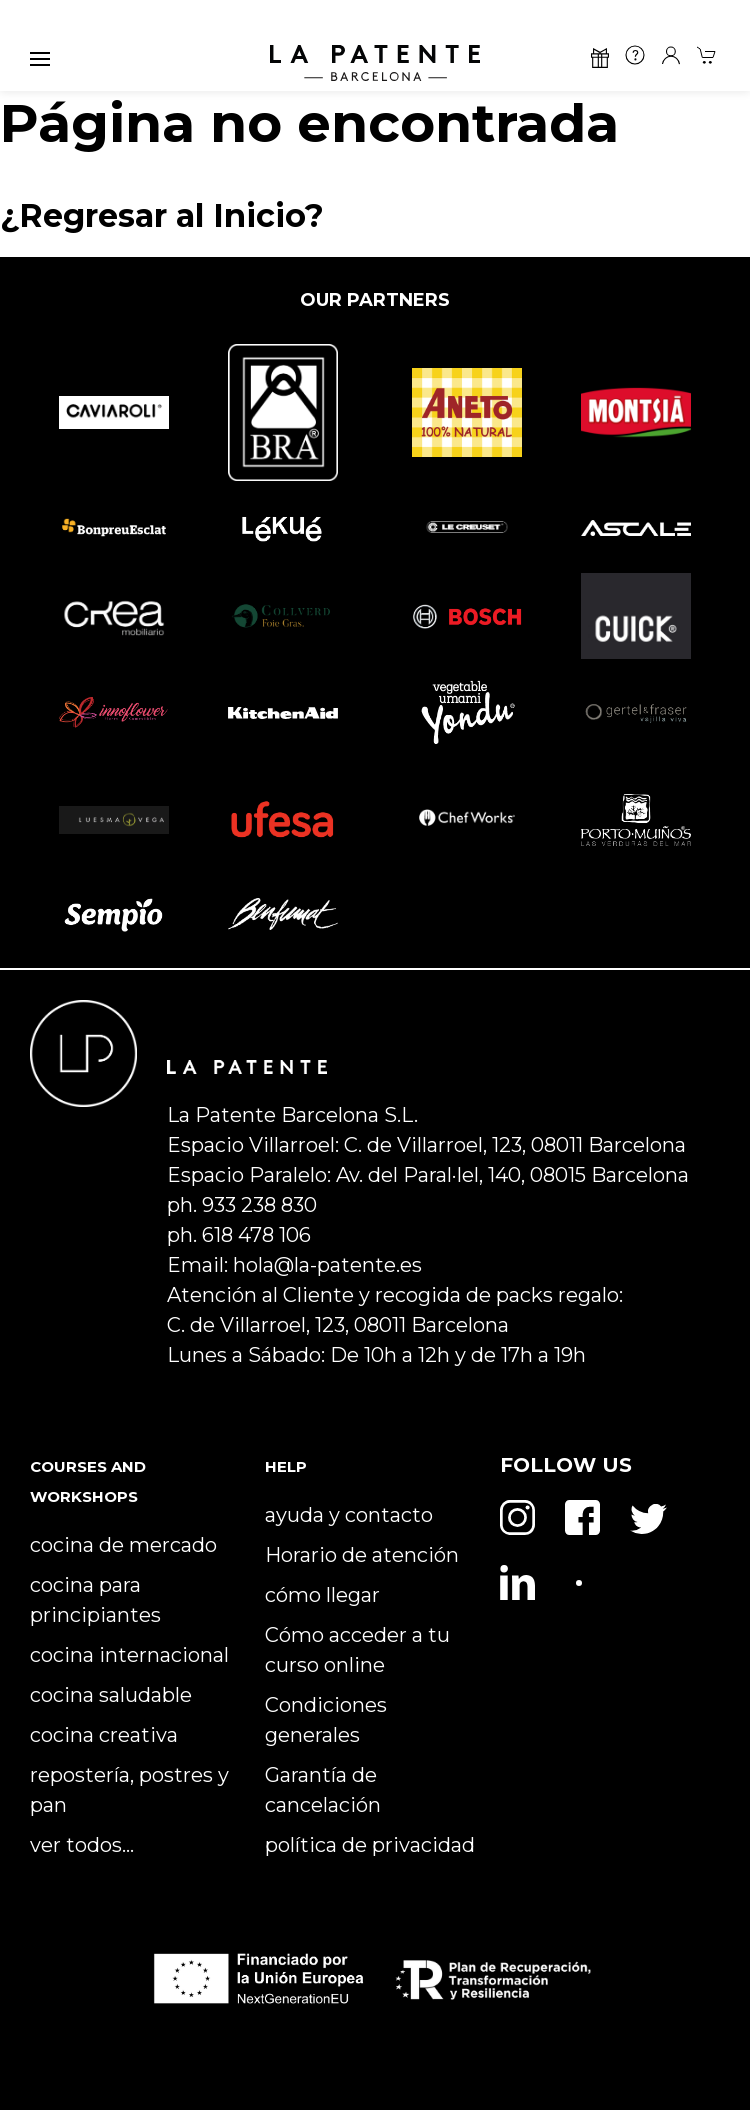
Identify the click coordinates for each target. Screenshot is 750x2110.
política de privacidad (370, 1845)
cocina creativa (104, 1735)
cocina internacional (129, 1655)
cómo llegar (322, 1595)
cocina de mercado (123, 1545)
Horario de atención (362, 1555)
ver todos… (82, 1845)
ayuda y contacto (349, 1515)
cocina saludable (111, 1695)
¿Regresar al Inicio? (162, 215)
